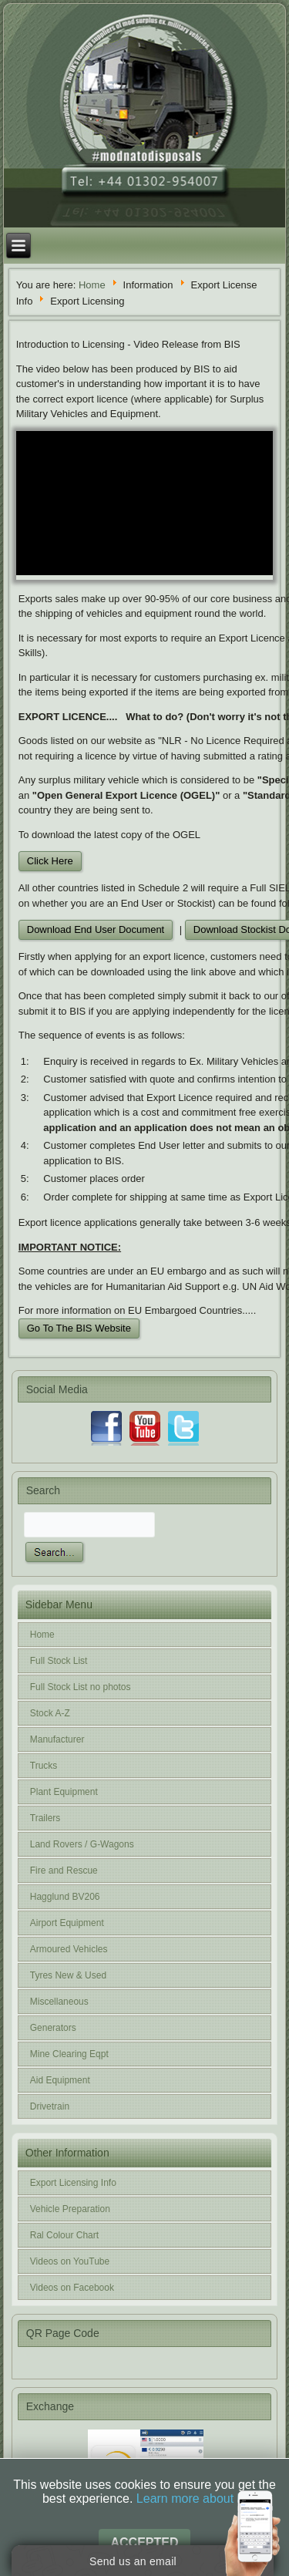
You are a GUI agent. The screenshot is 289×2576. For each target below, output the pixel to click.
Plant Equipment (64, 1791)
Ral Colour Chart (64, 2235)
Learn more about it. (191, 2498)
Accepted (144, 2542)
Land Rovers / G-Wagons (82, 1844)
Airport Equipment (67, 1923)
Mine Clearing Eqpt (69, 2054)
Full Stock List (59, 1660)
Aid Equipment (60, 2080)
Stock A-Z (50, 1713)
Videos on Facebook (72, 2287)
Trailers (45, 1818)
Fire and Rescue (64, 1870)
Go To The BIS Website (79, 1328)
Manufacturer (57, 1739)
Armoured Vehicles (69, 1949)
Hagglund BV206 (65, 1896)
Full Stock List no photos (80, 1687)
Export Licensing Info (73, 2182)
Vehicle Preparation (70, 2209)
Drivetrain (49, 2106)
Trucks (44, 1765)
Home (92, 284)
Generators (53, 2027)
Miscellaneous (59, 2001)
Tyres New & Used (68, 1975)
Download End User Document (95, 929)
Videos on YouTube (69, 2261)
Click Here (50, 861)
